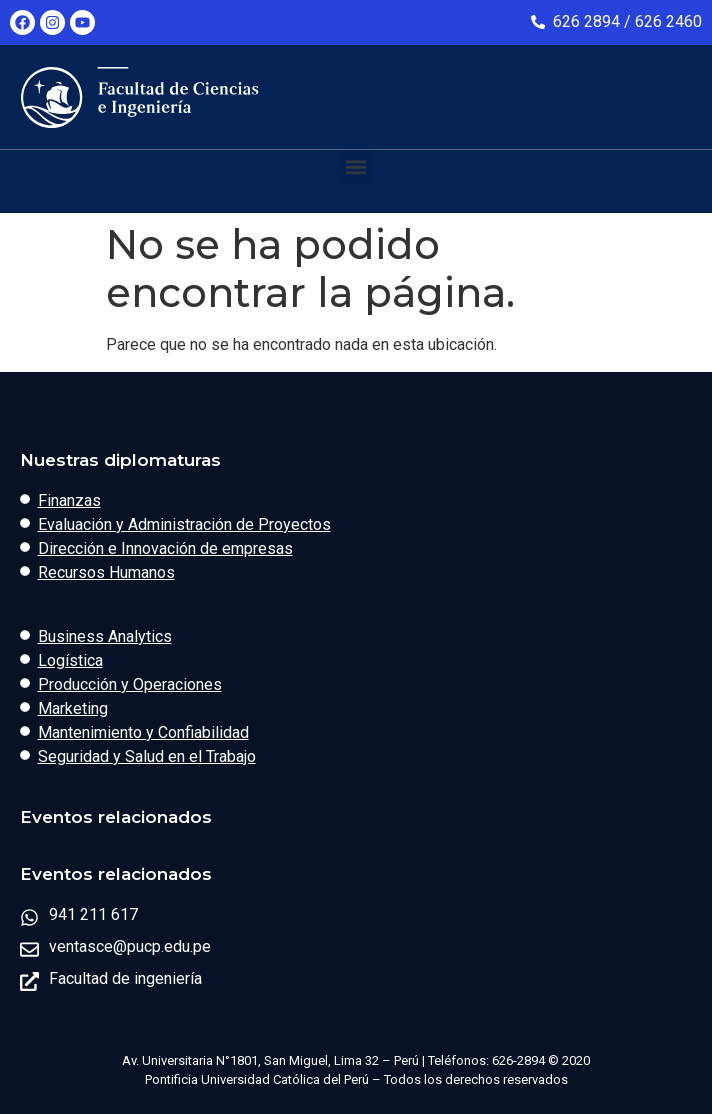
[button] (356, 166)
